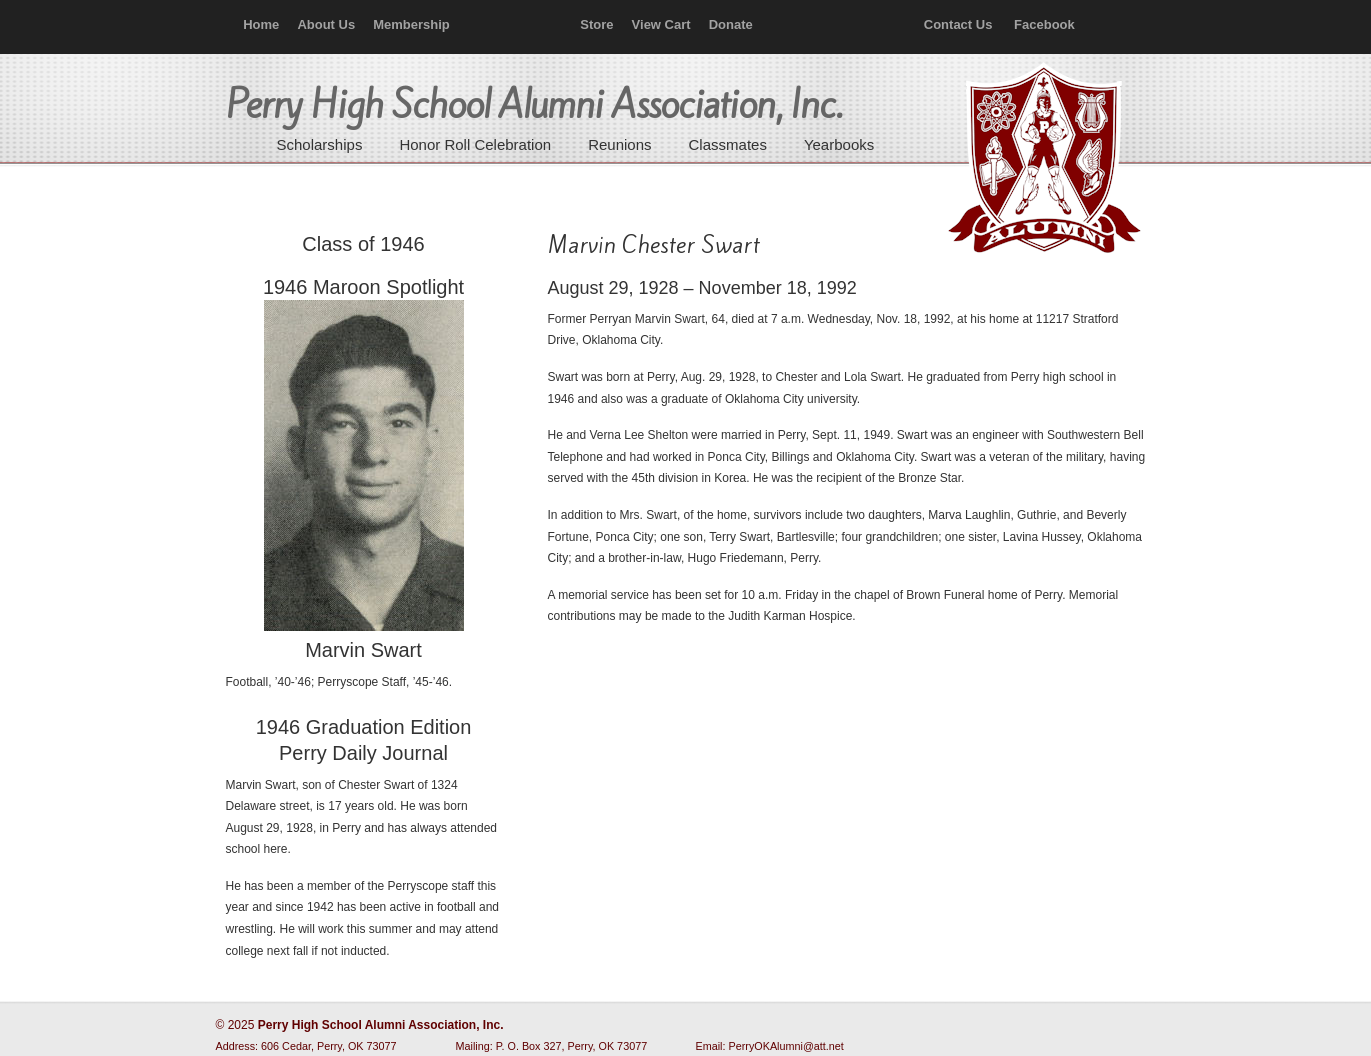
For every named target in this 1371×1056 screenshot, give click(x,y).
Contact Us (958, 24)
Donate (731, 24)
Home (261, 24)
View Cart (661, 24)
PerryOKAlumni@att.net (786, 1046)
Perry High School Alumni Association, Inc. (1042, 160)
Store (596, 24)
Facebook (1044, 24)
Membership (411, 24)
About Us (326, 24)
